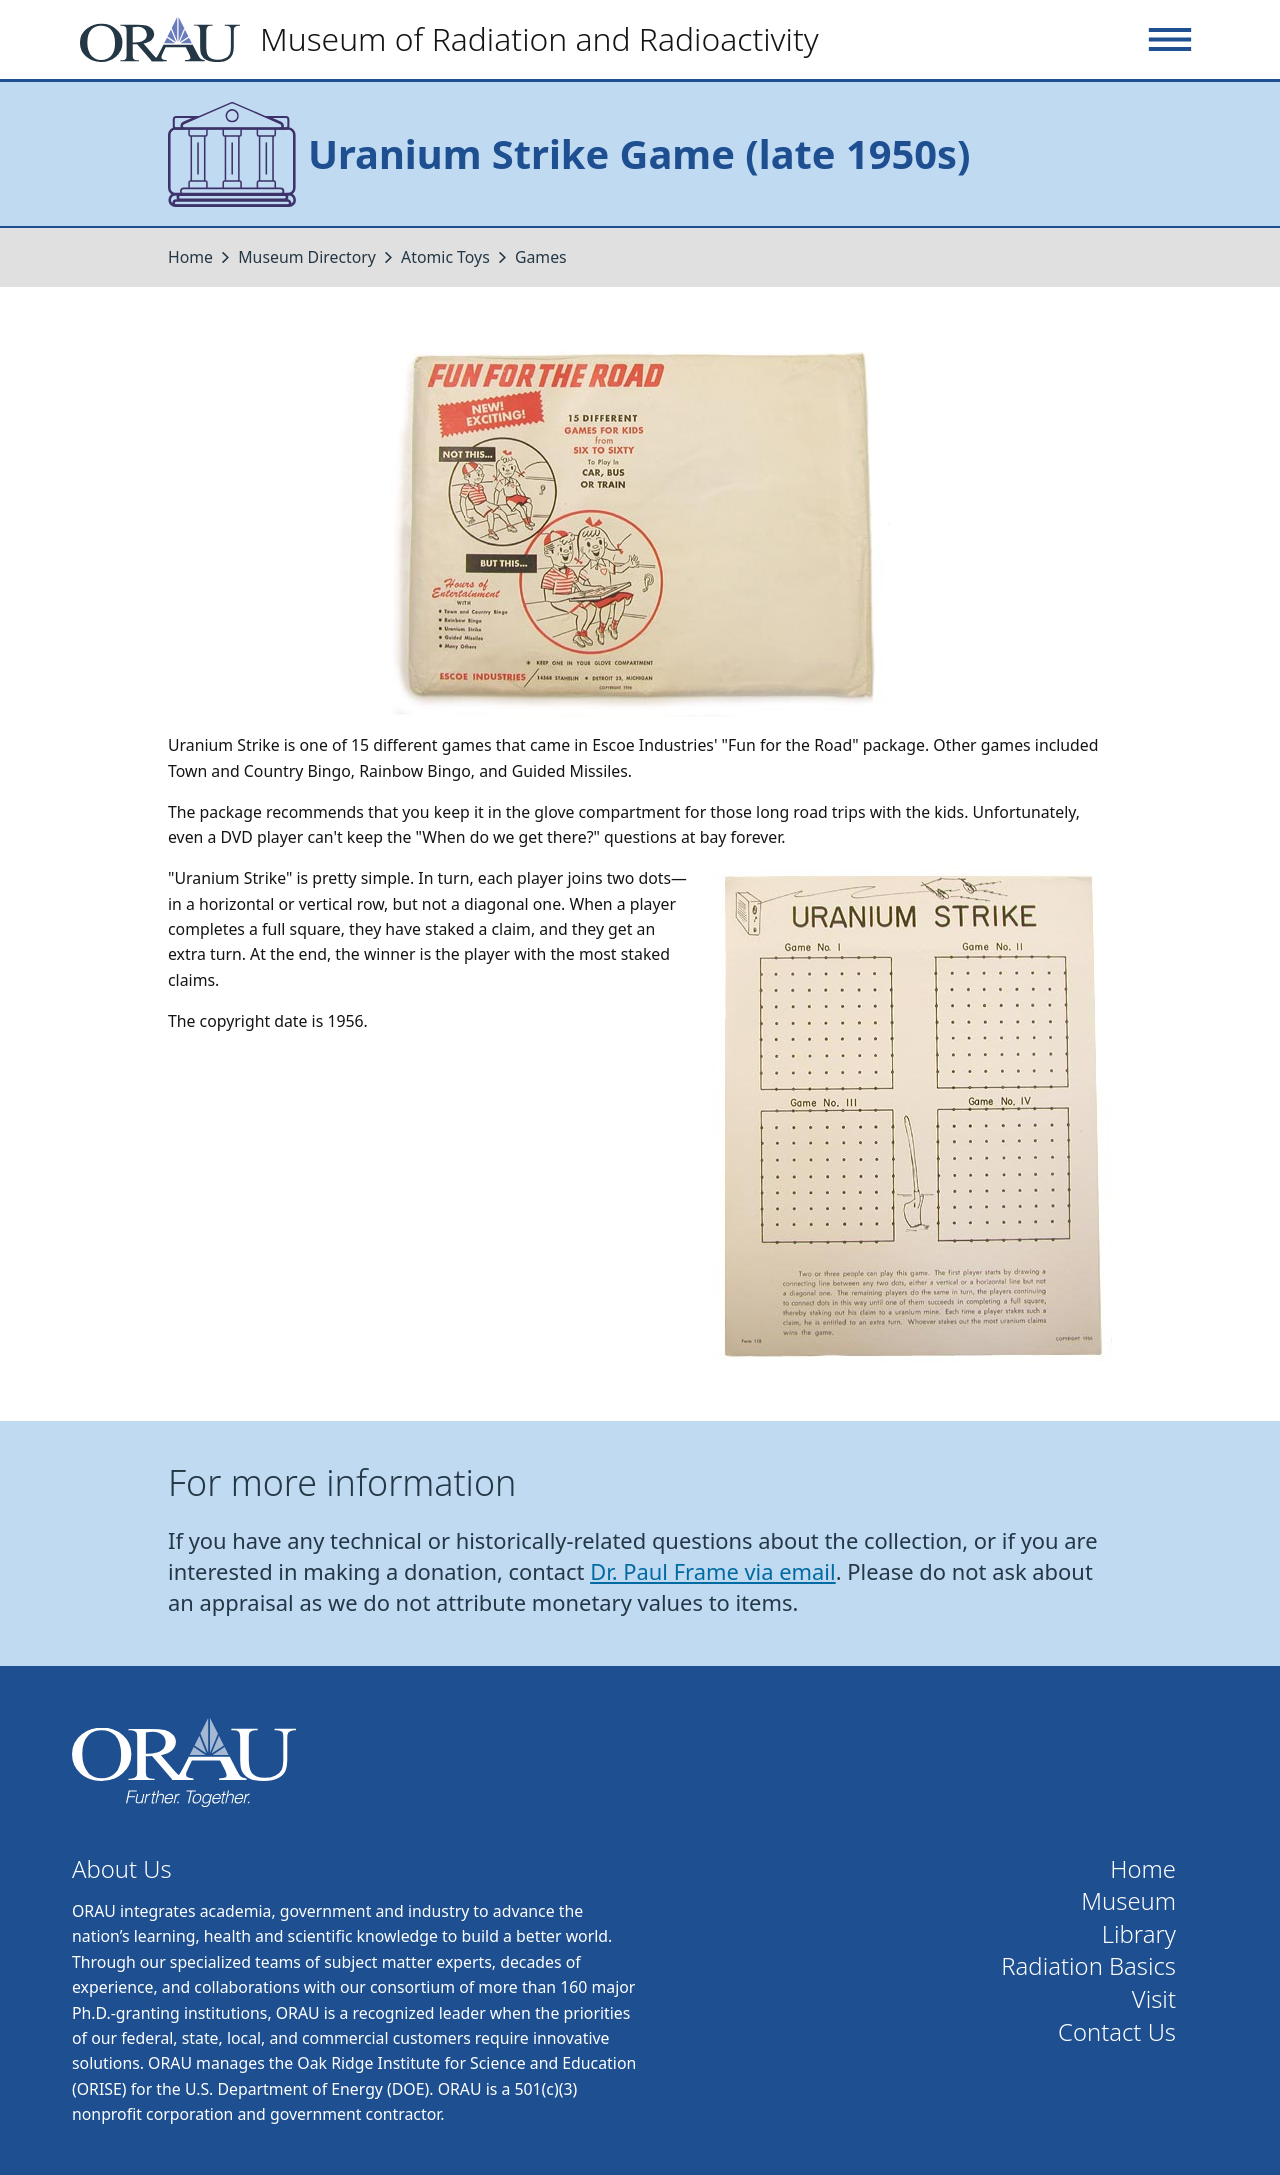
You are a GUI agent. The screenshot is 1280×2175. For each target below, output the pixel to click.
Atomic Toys (445, 257)
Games (541, 257)
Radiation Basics (1088, 1966)
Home (190, 257)
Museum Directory (307, 257)
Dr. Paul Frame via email (713, 1571)
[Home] (457, 39)
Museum (1128, 1901)
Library (1139, 1934)
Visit (1154, 1999)
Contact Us (1117, 2032)
